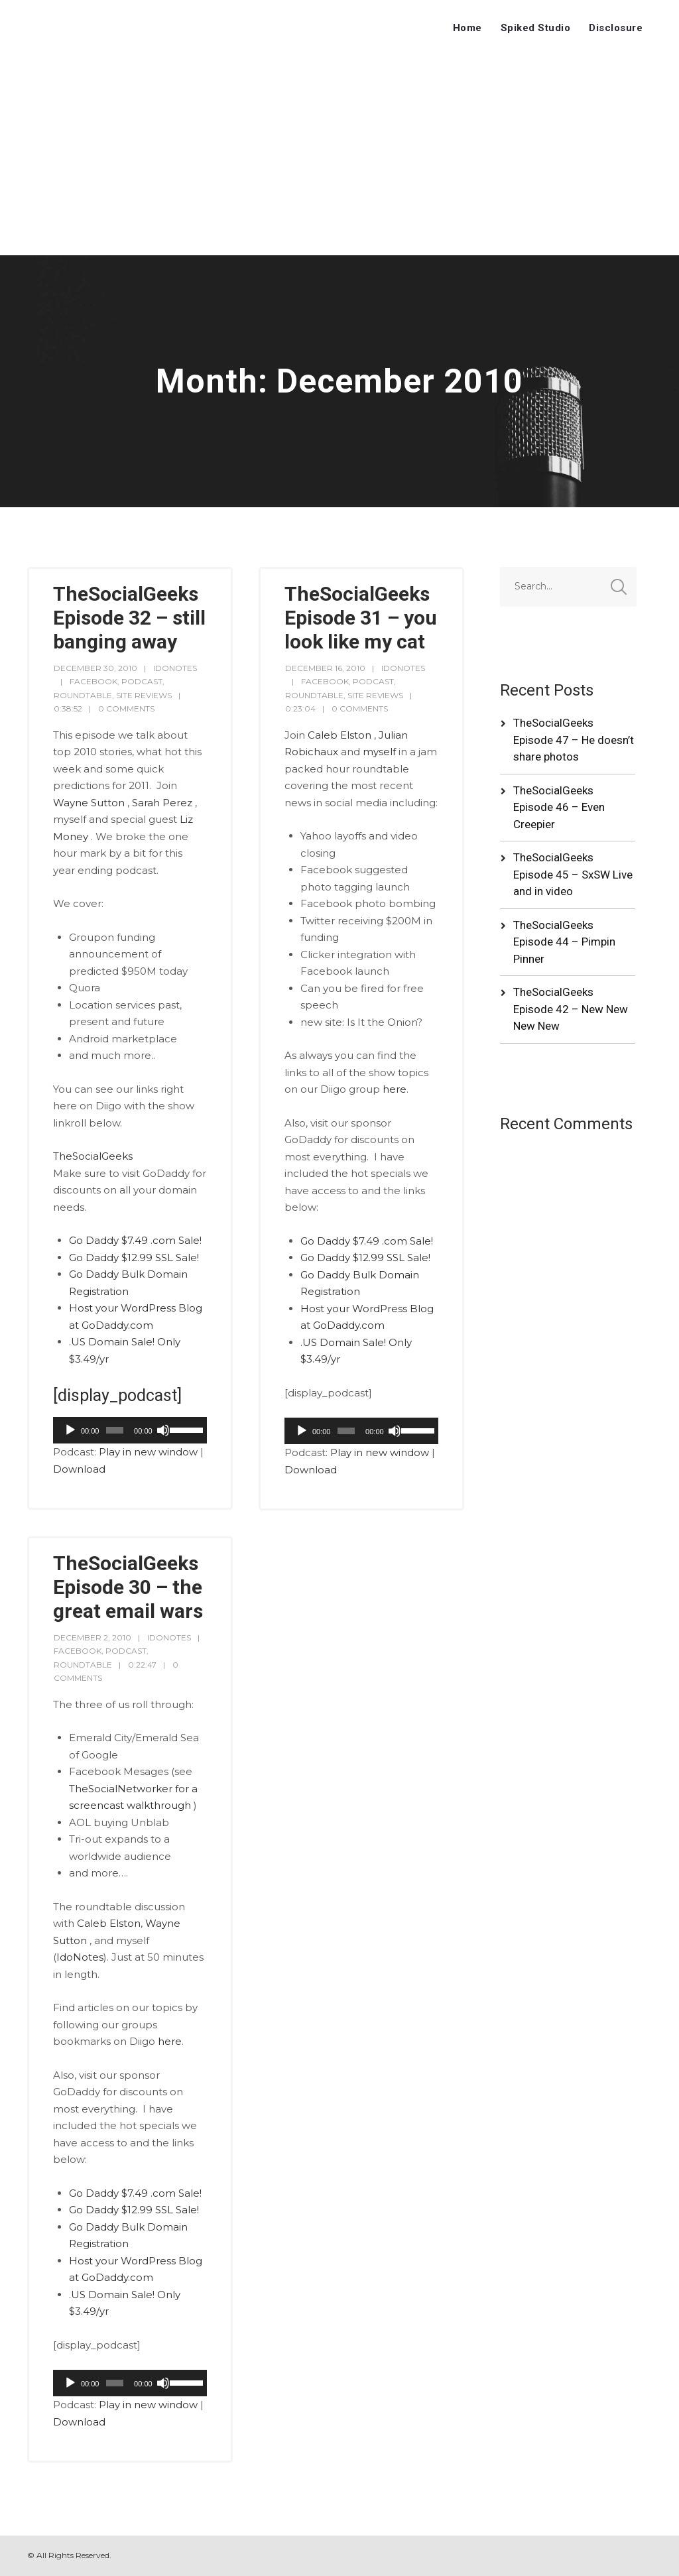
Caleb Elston (339, 735)
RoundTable (83, 695)
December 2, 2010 (92, 1637)
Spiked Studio (536, 28)
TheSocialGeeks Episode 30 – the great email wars (128, 1587)
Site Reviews (144, 695)
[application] (130, 1430)
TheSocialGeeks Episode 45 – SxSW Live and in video (573, 874)
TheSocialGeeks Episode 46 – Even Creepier (559, 807)
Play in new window (148, 1451)
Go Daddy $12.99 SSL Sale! (134, 1257)
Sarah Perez (162, 802)
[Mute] (163, 1430)
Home (467, 28)
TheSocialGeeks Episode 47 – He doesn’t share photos (573, 739)
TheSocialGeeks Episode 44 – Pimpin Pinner (564, 941)
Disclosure (616, 28)
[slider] (114, 1430)
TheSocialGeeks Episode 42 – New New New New (570, 1008)
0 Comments (126, 708)
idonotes (175, 668)
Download (79, 1469)
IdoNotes (79, 1957)
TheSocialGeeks (93, 1156)
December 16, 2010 (325, 668)
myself (379, 751)
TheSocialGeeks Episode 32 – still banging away (129, 617)
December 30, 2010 (95, 668)
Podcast (141, 681)
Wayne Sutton (89, 802)
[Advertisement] (339, 156)
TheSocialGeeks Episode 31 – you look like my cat (360, 617)
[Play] (70, 1430)
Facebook (93, 681)
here (394, 1089)
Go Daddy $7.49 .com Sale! (135, 1240)
